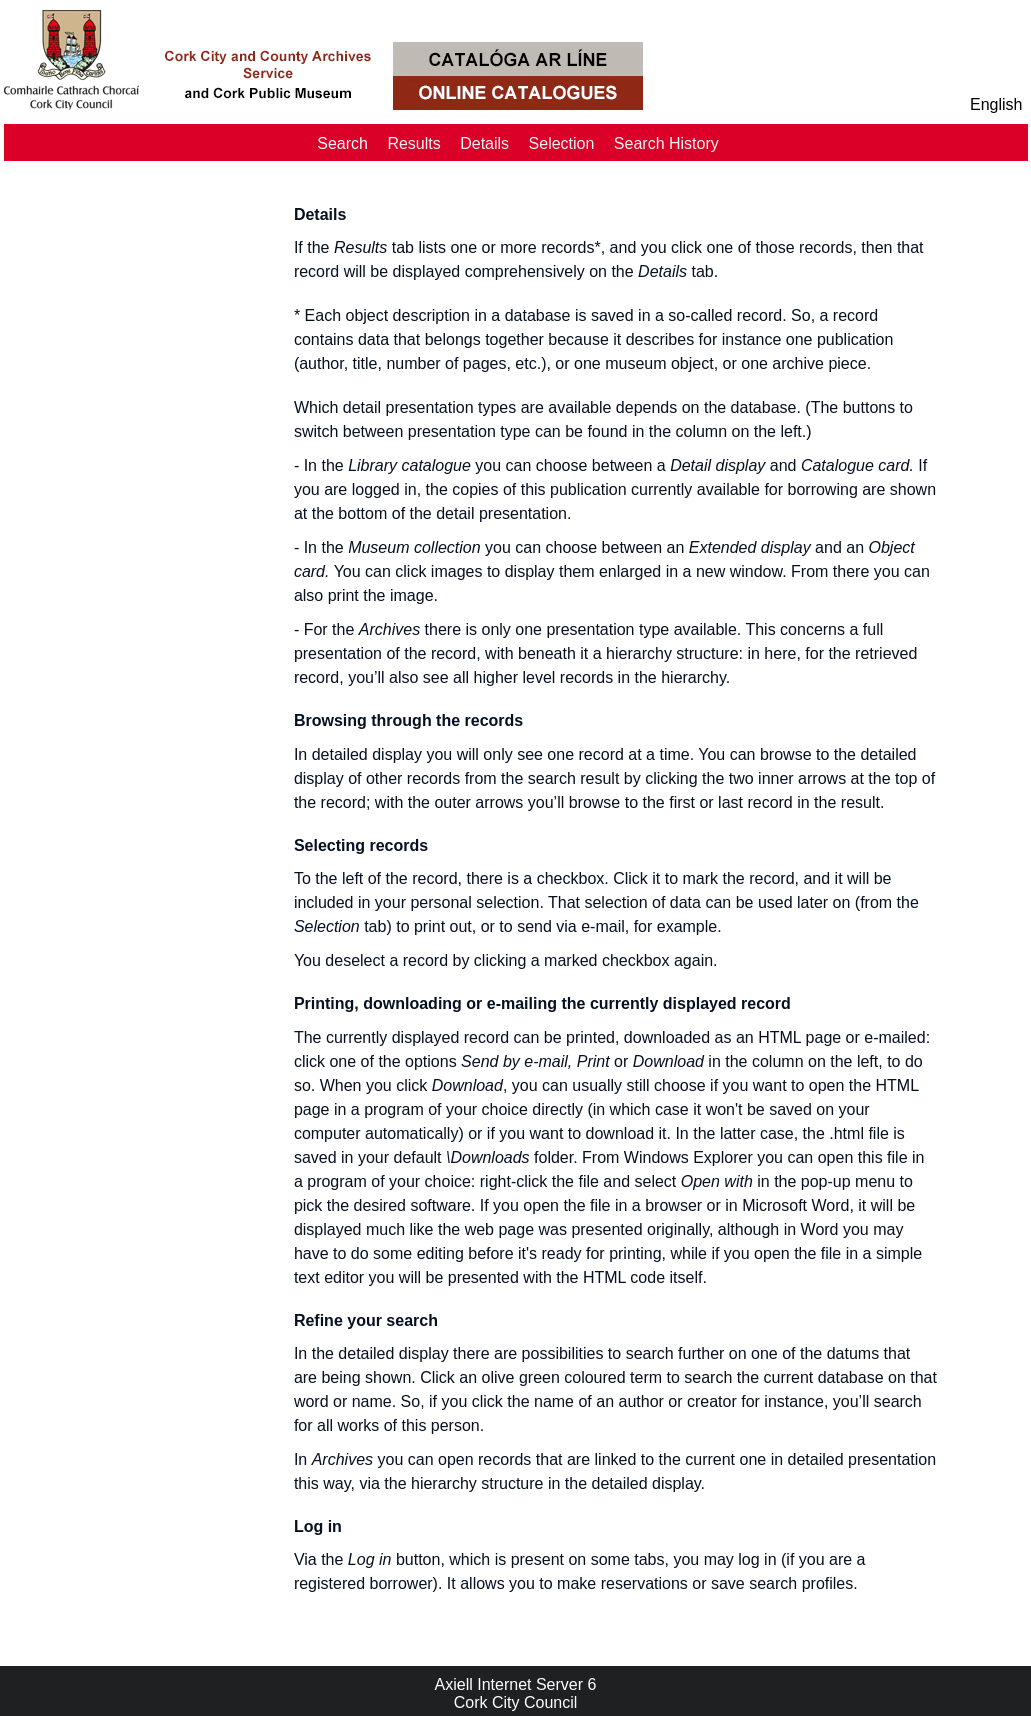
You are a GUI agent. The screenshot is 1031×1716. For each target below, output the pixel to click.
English (996, 104)
